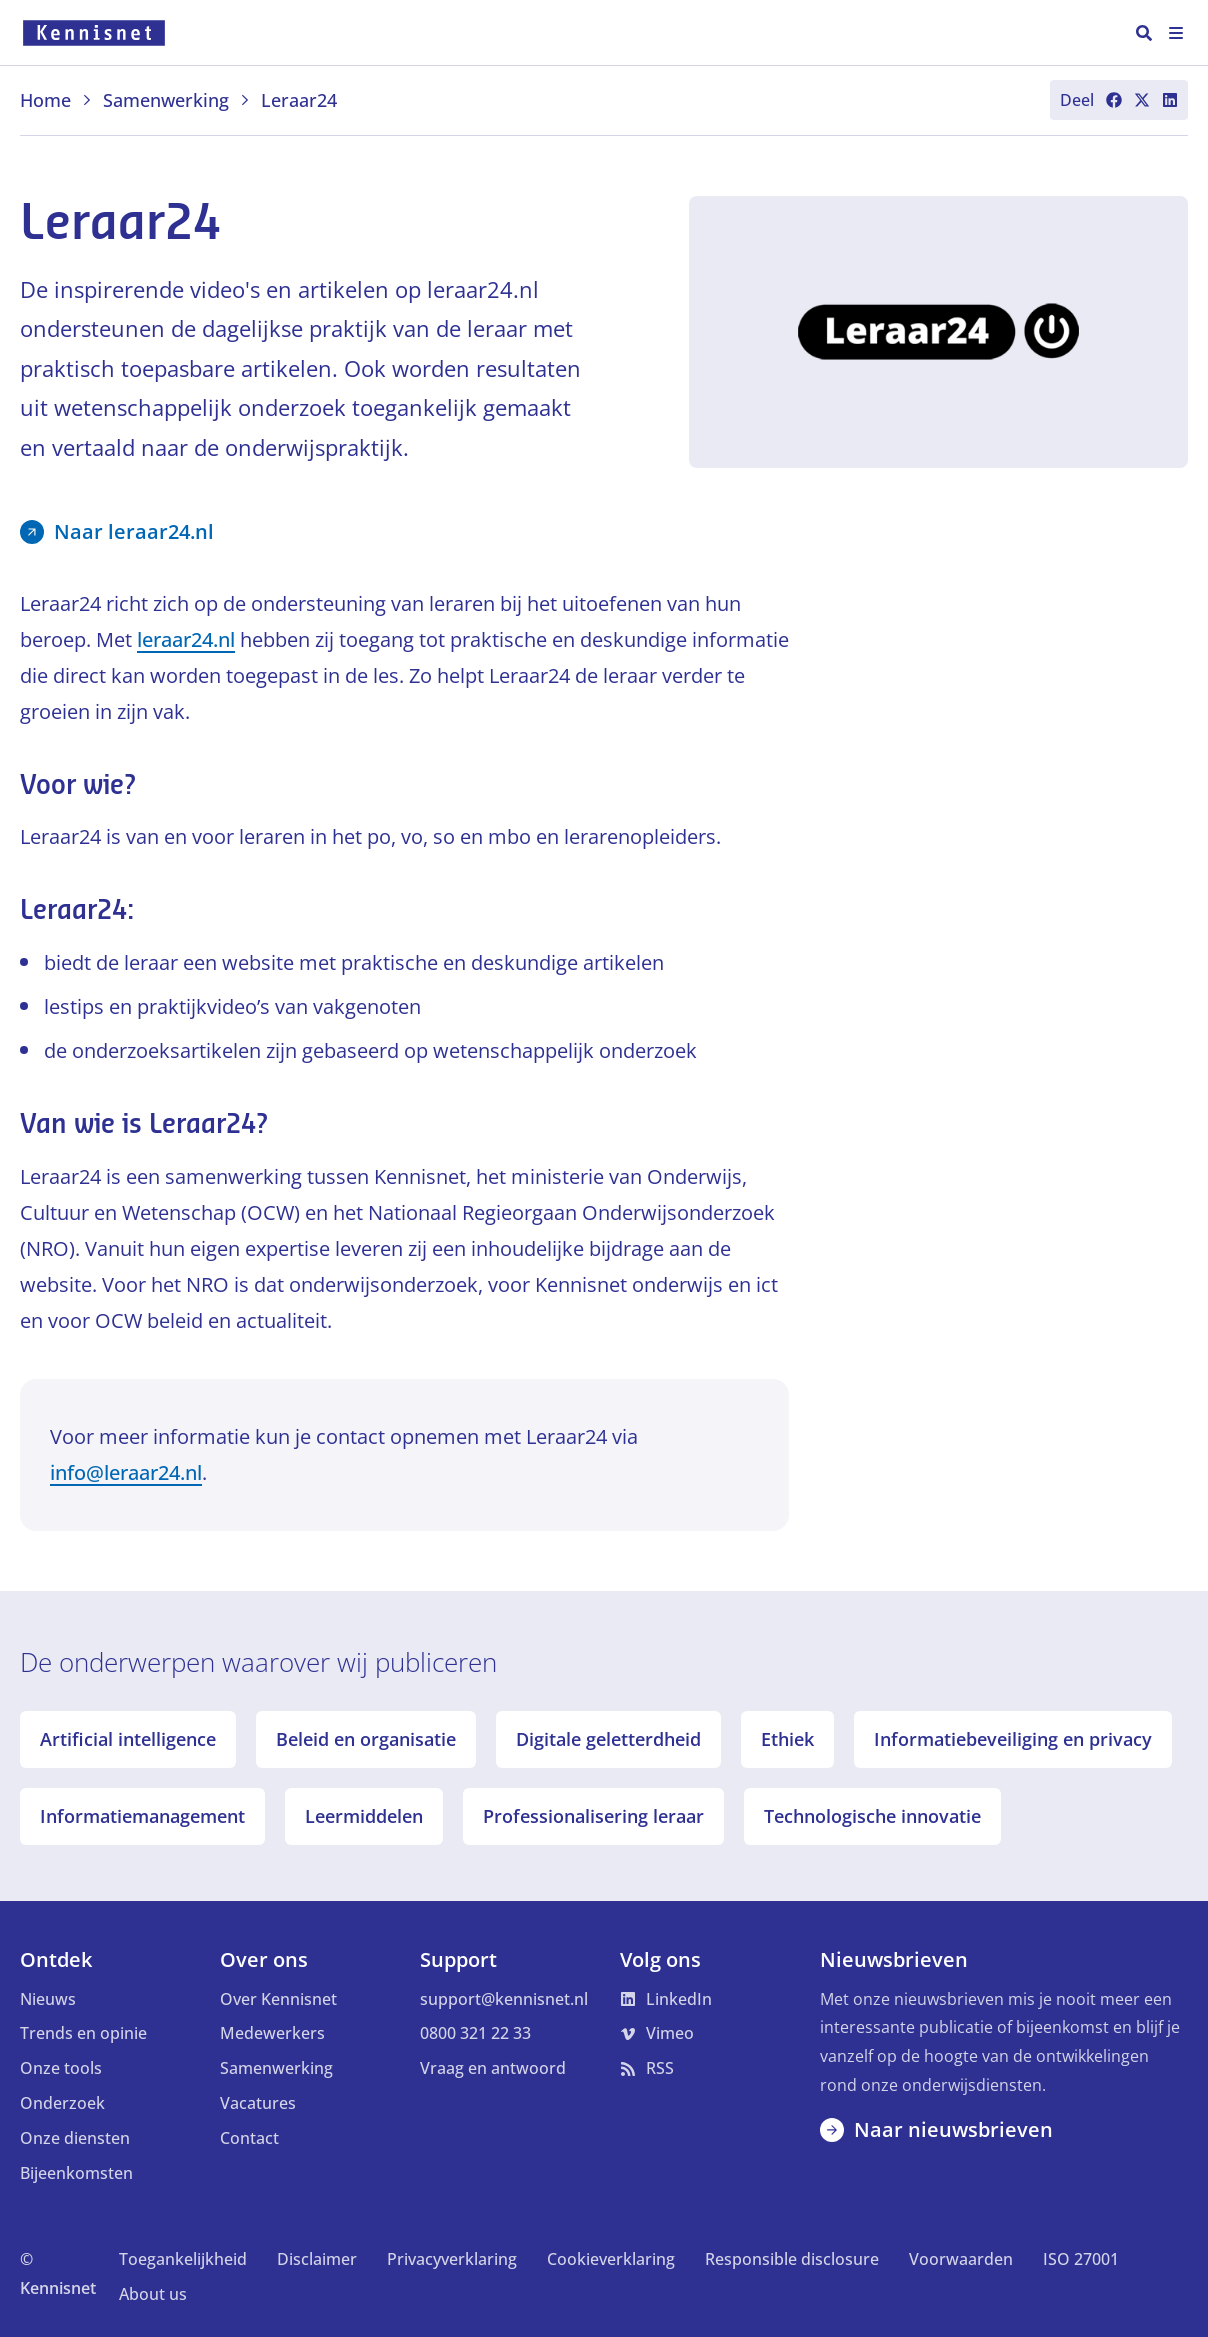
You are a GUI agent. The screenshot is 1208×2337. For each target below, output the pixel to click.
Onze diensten (75, 2138)
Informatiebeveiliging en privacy (1013, 1739)
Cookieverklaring (611, 2259)
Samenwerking (177, 100)
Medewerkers (272, 2033)
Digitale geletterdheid (608, 1739)
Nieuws (48, 1999)
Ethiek (787, 1739)
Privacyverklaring (452, 2259)
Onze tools (61, 2068)
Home (56, 100)
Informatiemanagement (142, 1816)
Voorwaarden (961, 2259)
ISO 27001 (1081, 2259)
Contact (249, 2138)
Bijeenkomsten (76, 2173)
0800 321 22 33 (475, 2033)
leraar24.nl (186, 639)
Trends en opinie (83, 2033)
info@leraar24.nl (126, 1472)
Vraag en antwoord (493, 2068)
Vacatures (258, 2103)
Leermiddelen (364, 1816)
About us (153, 2294)
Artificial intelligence (128, 1739)
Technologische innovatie (872, 1816)
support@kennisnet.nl (504, 1999)
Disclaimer (317, 2259)
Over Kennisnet (278, 1999)
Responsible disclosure (792, 2259)
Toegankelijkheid (183, 2259)
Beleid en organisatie (366, 1739)
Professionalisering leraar (593, 1816)
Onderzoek (62, 2103)
